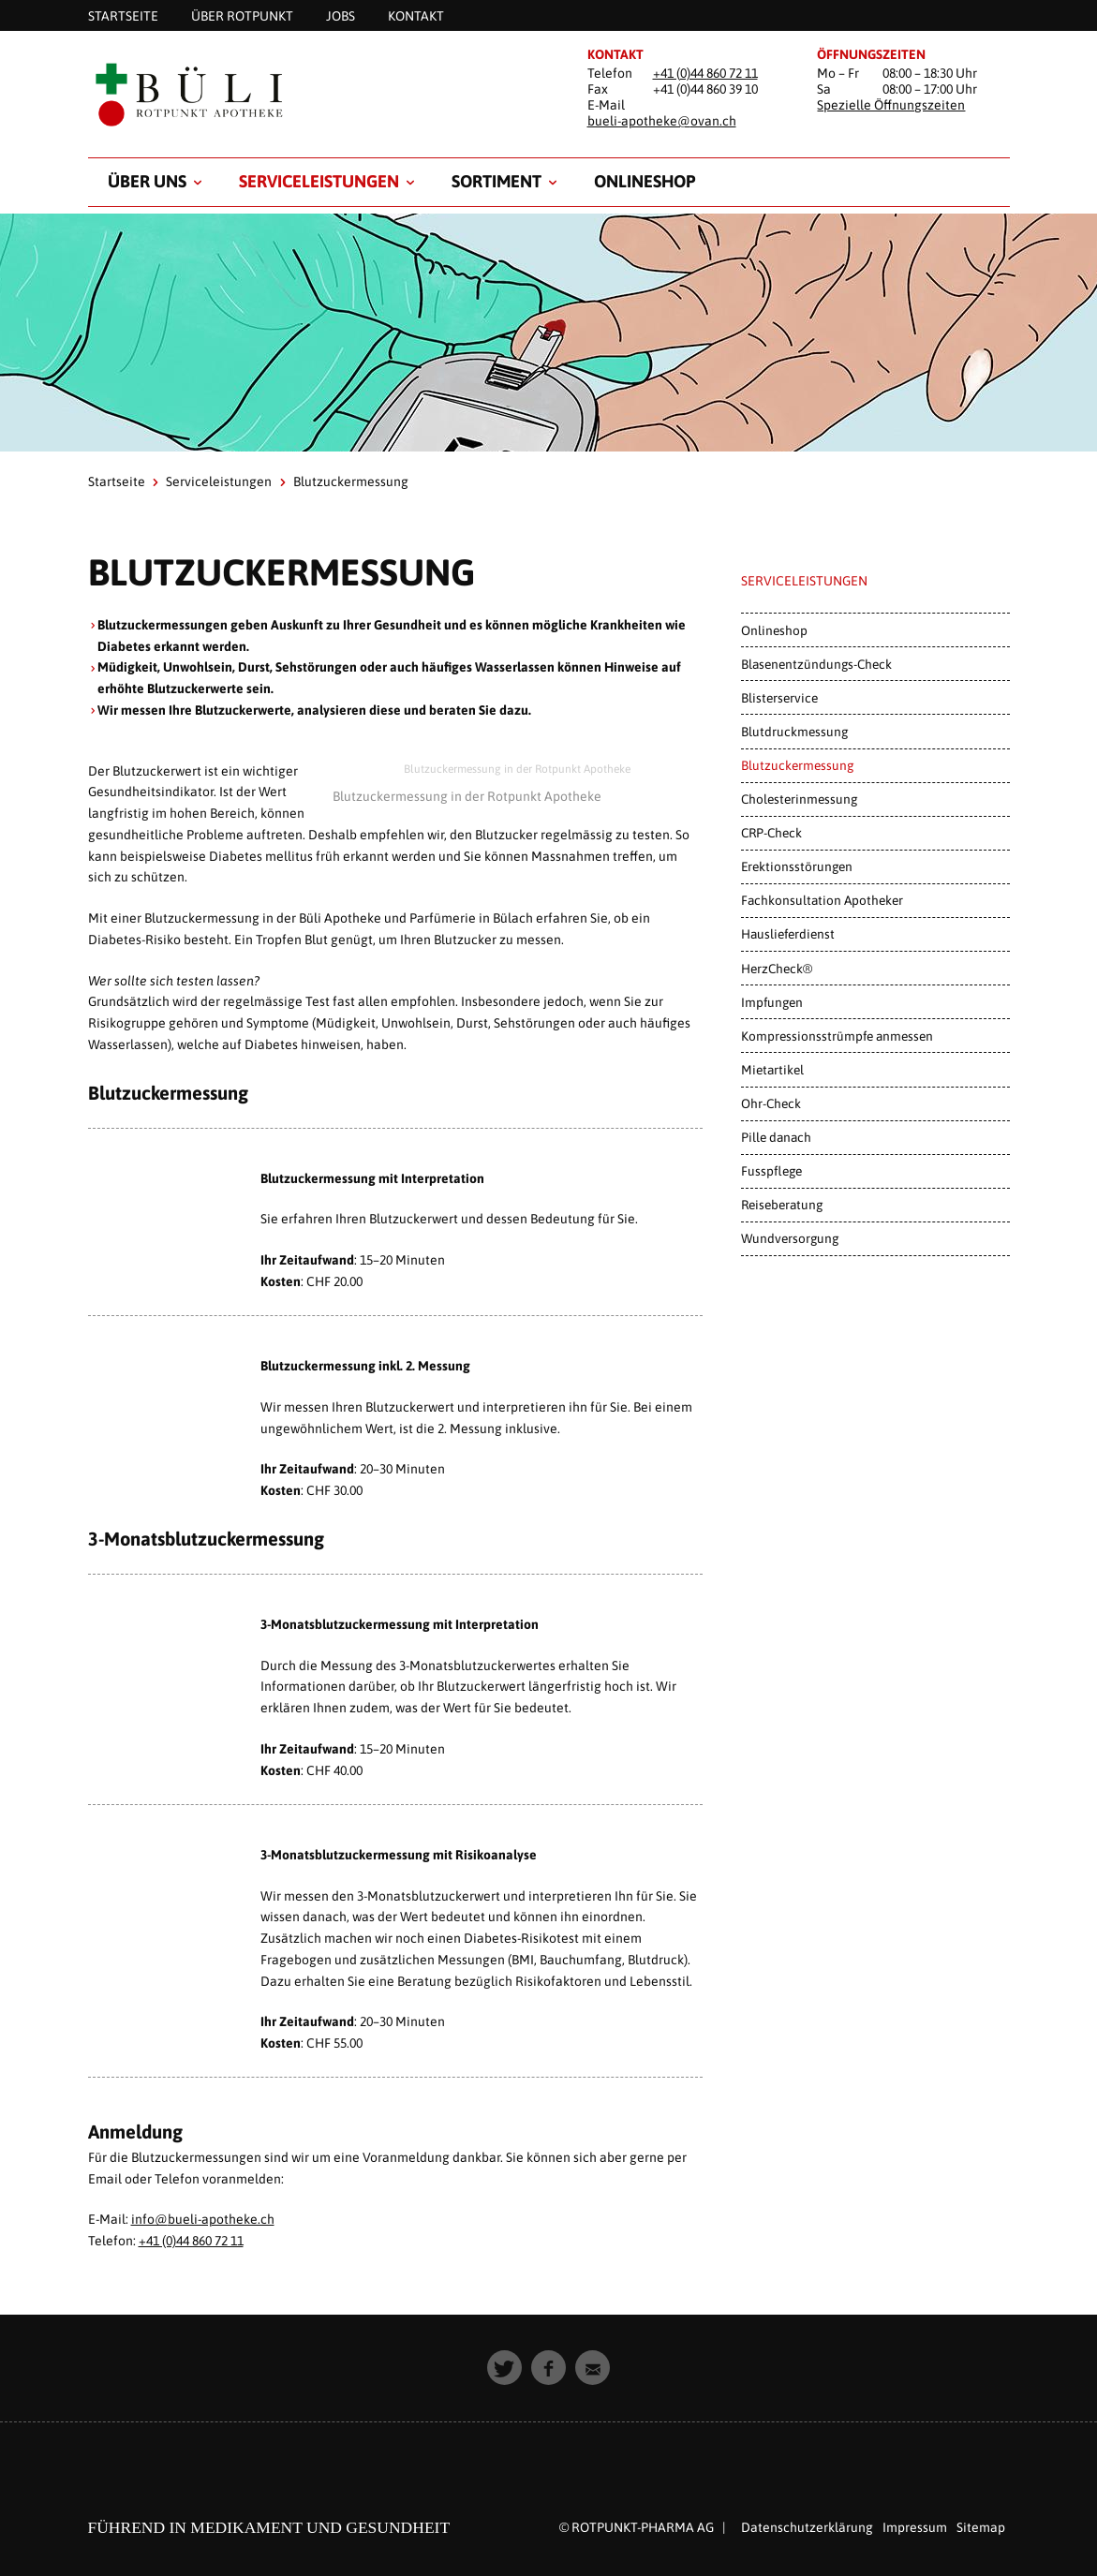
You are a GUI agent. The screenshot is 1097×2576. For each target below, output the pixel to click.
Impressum (914, 2527)
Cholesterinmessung (799, 799)
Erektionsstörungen (796, 866)
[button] (504, 2367)
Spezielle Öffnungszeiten (891, 104)
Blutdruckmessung (794, 731)
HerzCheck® (776, 968)
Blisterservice (779, 697)
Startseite (116, 481)
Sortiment (496, 181)
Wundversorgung (789, 1238)
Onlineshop (644, 181)
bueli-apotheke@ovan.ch (661, 120)
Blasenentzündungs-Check (816, 664)
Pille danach (776, 1137)
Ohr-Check (771, 1103)
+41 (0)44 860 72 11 (705, 73)
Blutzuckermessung (797, 765)
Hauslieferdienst (788, 933)
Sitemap (980, 2527)
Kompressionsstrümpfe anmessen (837, 1036)
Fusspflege (771, 1170)
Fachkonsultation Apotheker (822, 900)
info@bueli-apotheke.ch (202, 2219)
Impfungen (772, 1002)
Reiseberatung (782, 1204)
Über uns (147, 181)
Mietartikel (772, 1069)
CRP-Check (771, 832)
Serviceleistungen (319, 181)
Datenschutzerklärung (807, 2527)
